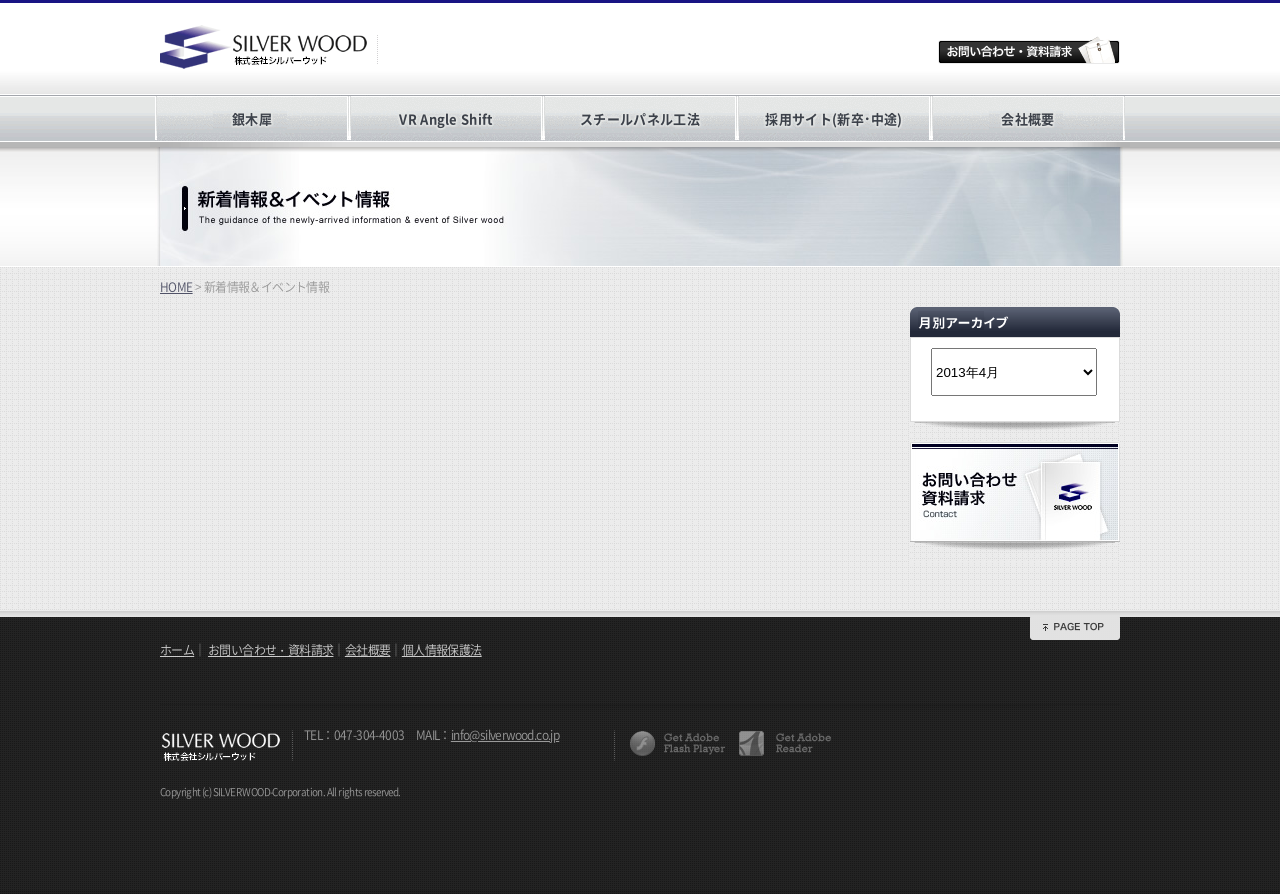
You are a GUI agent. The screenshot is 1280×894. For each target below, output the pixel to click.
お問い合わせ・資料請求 (270, 650)
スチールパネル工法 (640, 118)
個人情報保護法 (442, 650)
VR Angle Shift (445, 118)
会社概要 (1027, 118)
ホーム (177, 650)
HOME (176, 287)
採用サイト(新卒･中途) (833, 118)
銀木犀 (252, 118)
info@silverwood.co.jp (505, 735)
